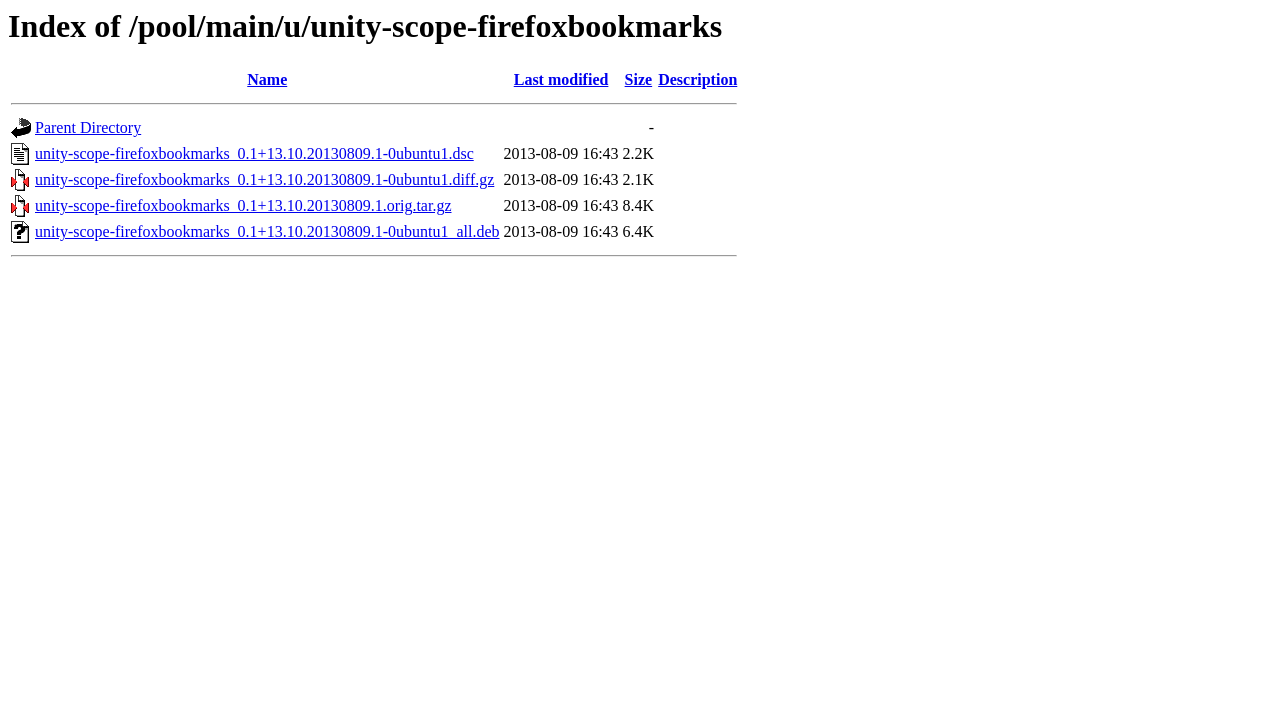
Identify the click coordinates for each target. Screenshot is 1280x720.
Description (697, 79)
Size (639, 79)
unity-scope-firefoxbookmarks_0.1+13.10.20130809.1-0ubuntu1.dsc (254, 153)
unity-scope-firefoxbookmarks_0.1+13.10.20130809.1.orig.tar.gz (243, 205)
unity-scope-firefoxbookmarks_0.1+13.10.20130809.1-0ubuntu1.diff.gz (264, 179)
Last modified (561, 79)
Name (267, 79)
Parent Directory (88, 127)
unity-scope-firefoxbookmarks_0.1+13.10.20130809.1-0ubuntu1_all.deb (267, 231)
